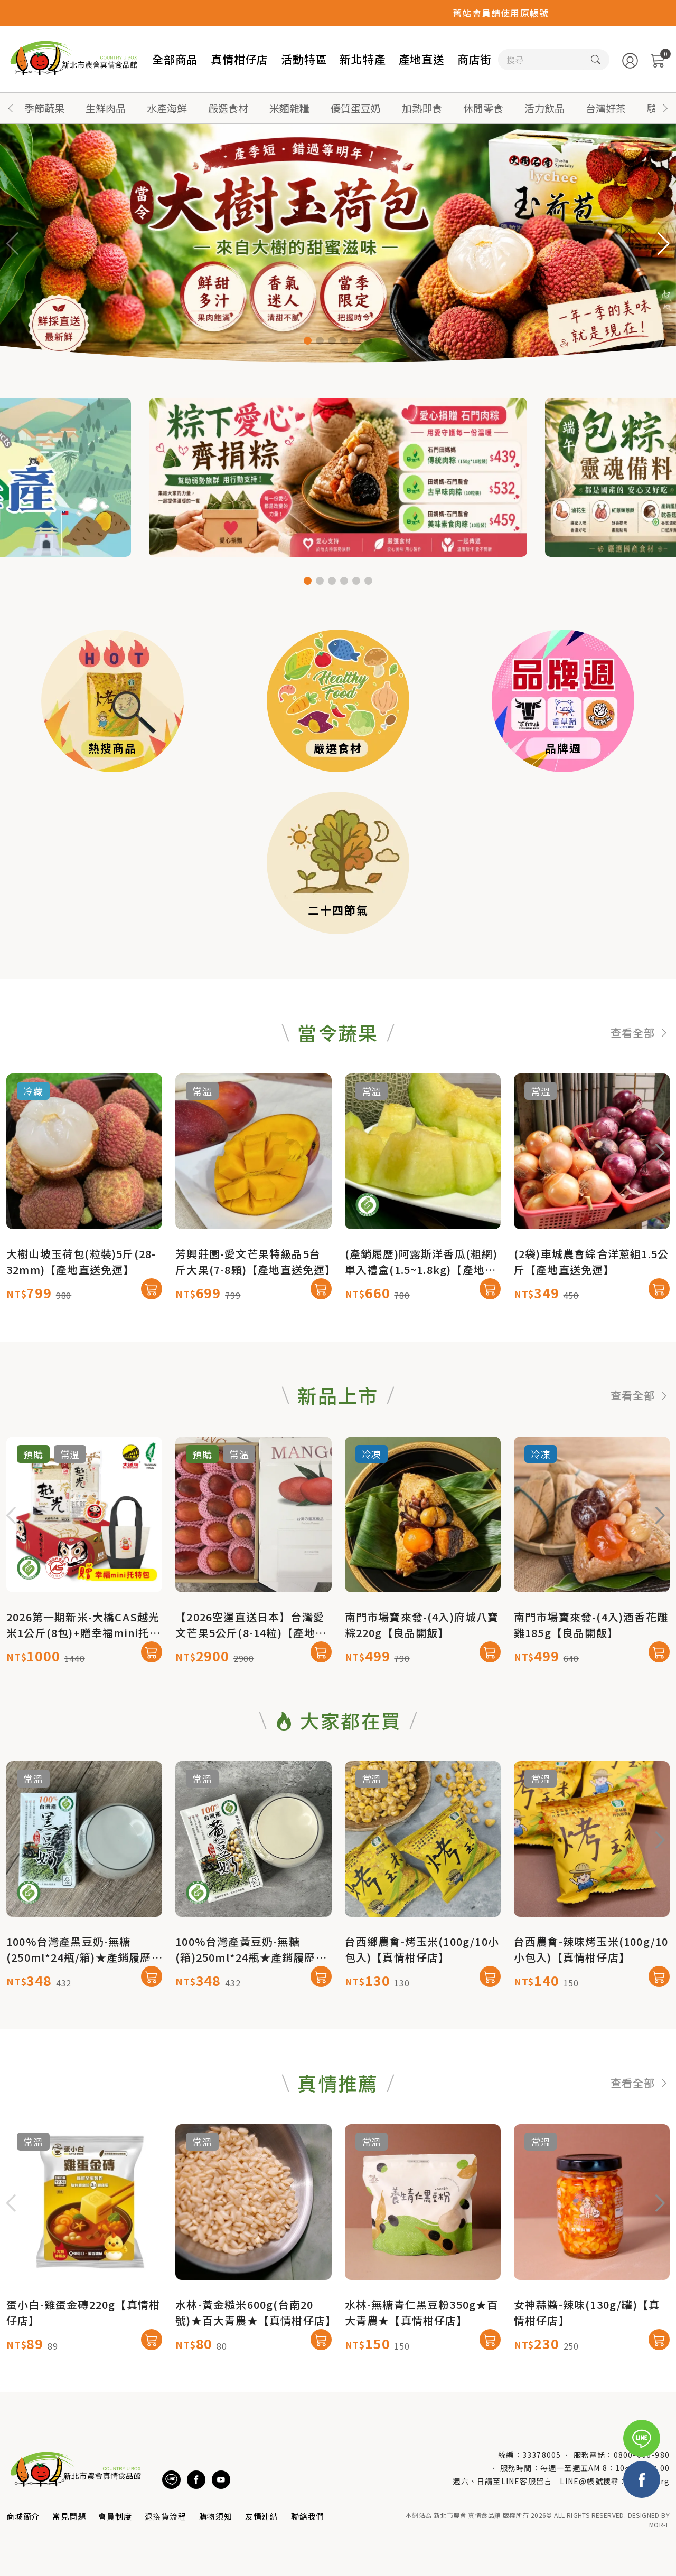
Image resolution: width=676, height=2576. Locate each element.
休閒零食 (483, 108)
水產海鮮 (167, 108)
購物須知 (215, 2516)
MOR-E (659, 2524)
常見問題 (69, 2516)
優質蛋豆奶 (356, 108)
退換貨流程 (165, 2516)
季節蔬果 (44, 108)
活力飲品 (544, 108)
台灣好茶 (606, 108)
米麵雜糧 (289, 108)
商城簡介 (23, 2516)
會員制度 (115, 2516)
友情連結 (261, 2516)
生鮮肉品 (106, 108)
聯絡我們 (307, 2516)
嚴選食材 (228, 108)
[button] (665, 108)
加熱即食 (422, 108)
